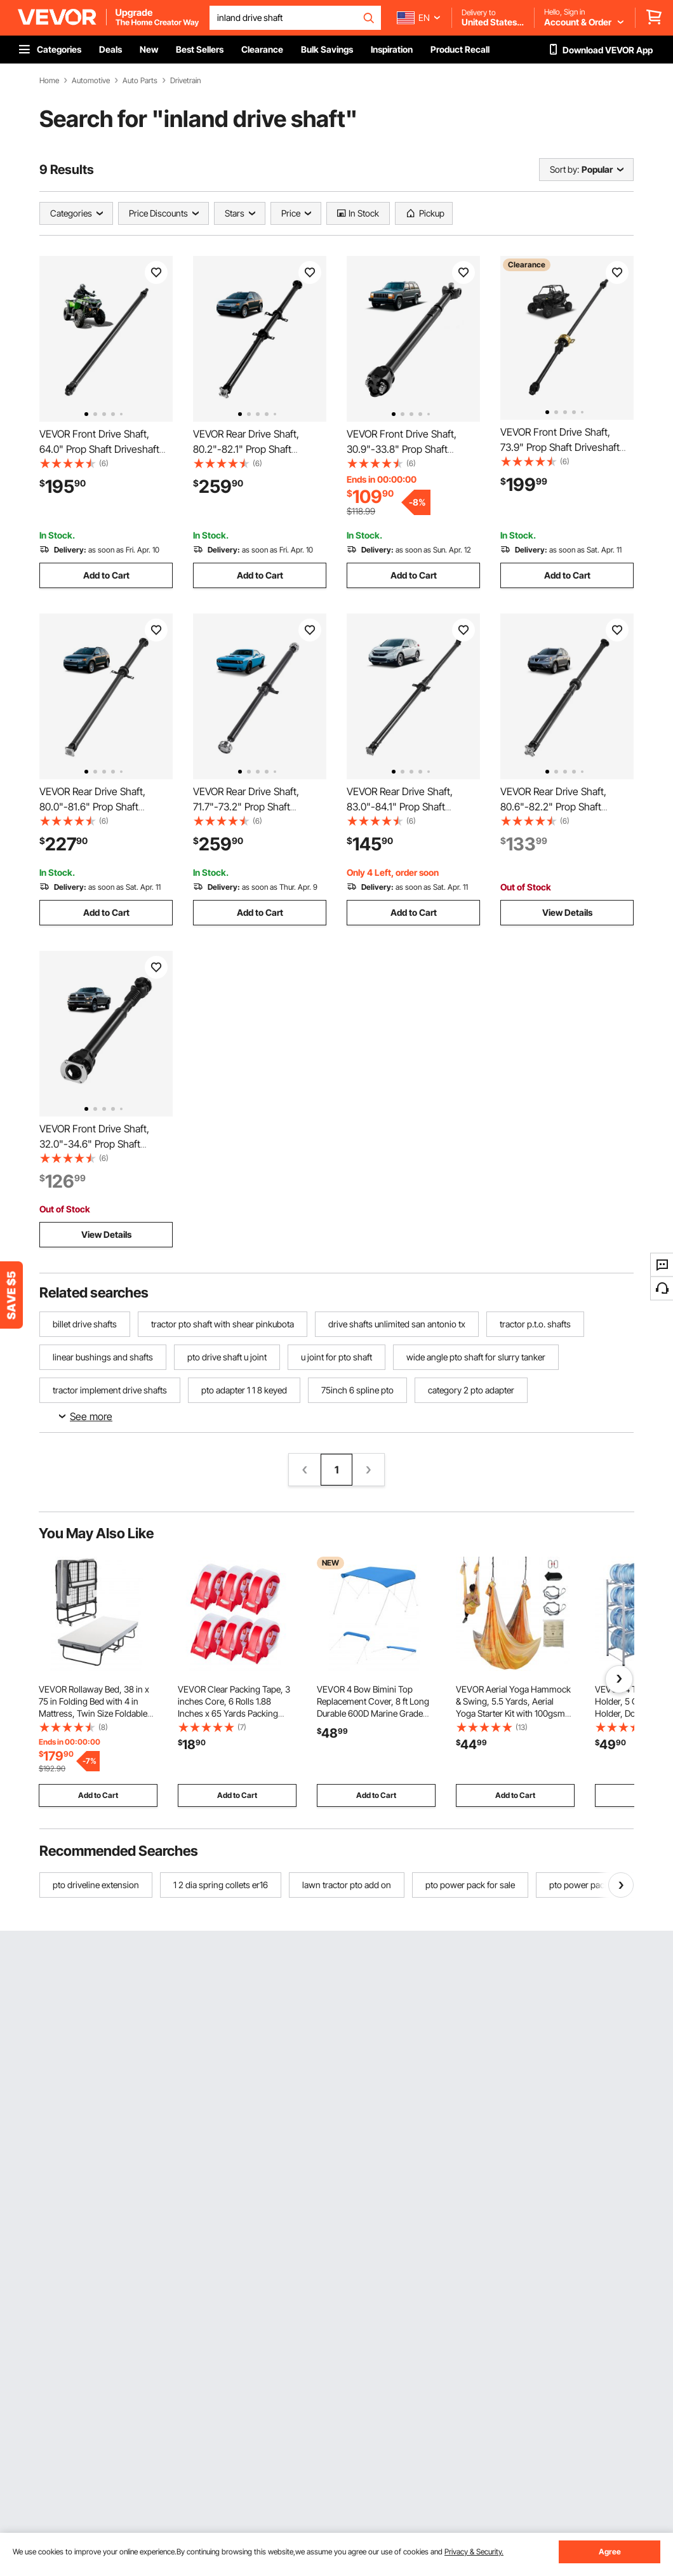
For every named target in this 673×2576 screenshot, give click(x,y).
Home (49, 80)
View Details (567, 912)
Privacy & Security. (473, 2551)
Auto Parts (140, 80)
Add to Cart (106, 575)
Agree (610, 2551)
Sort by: (564, 169)
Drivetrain (185, 80)
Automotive (91, 80)
